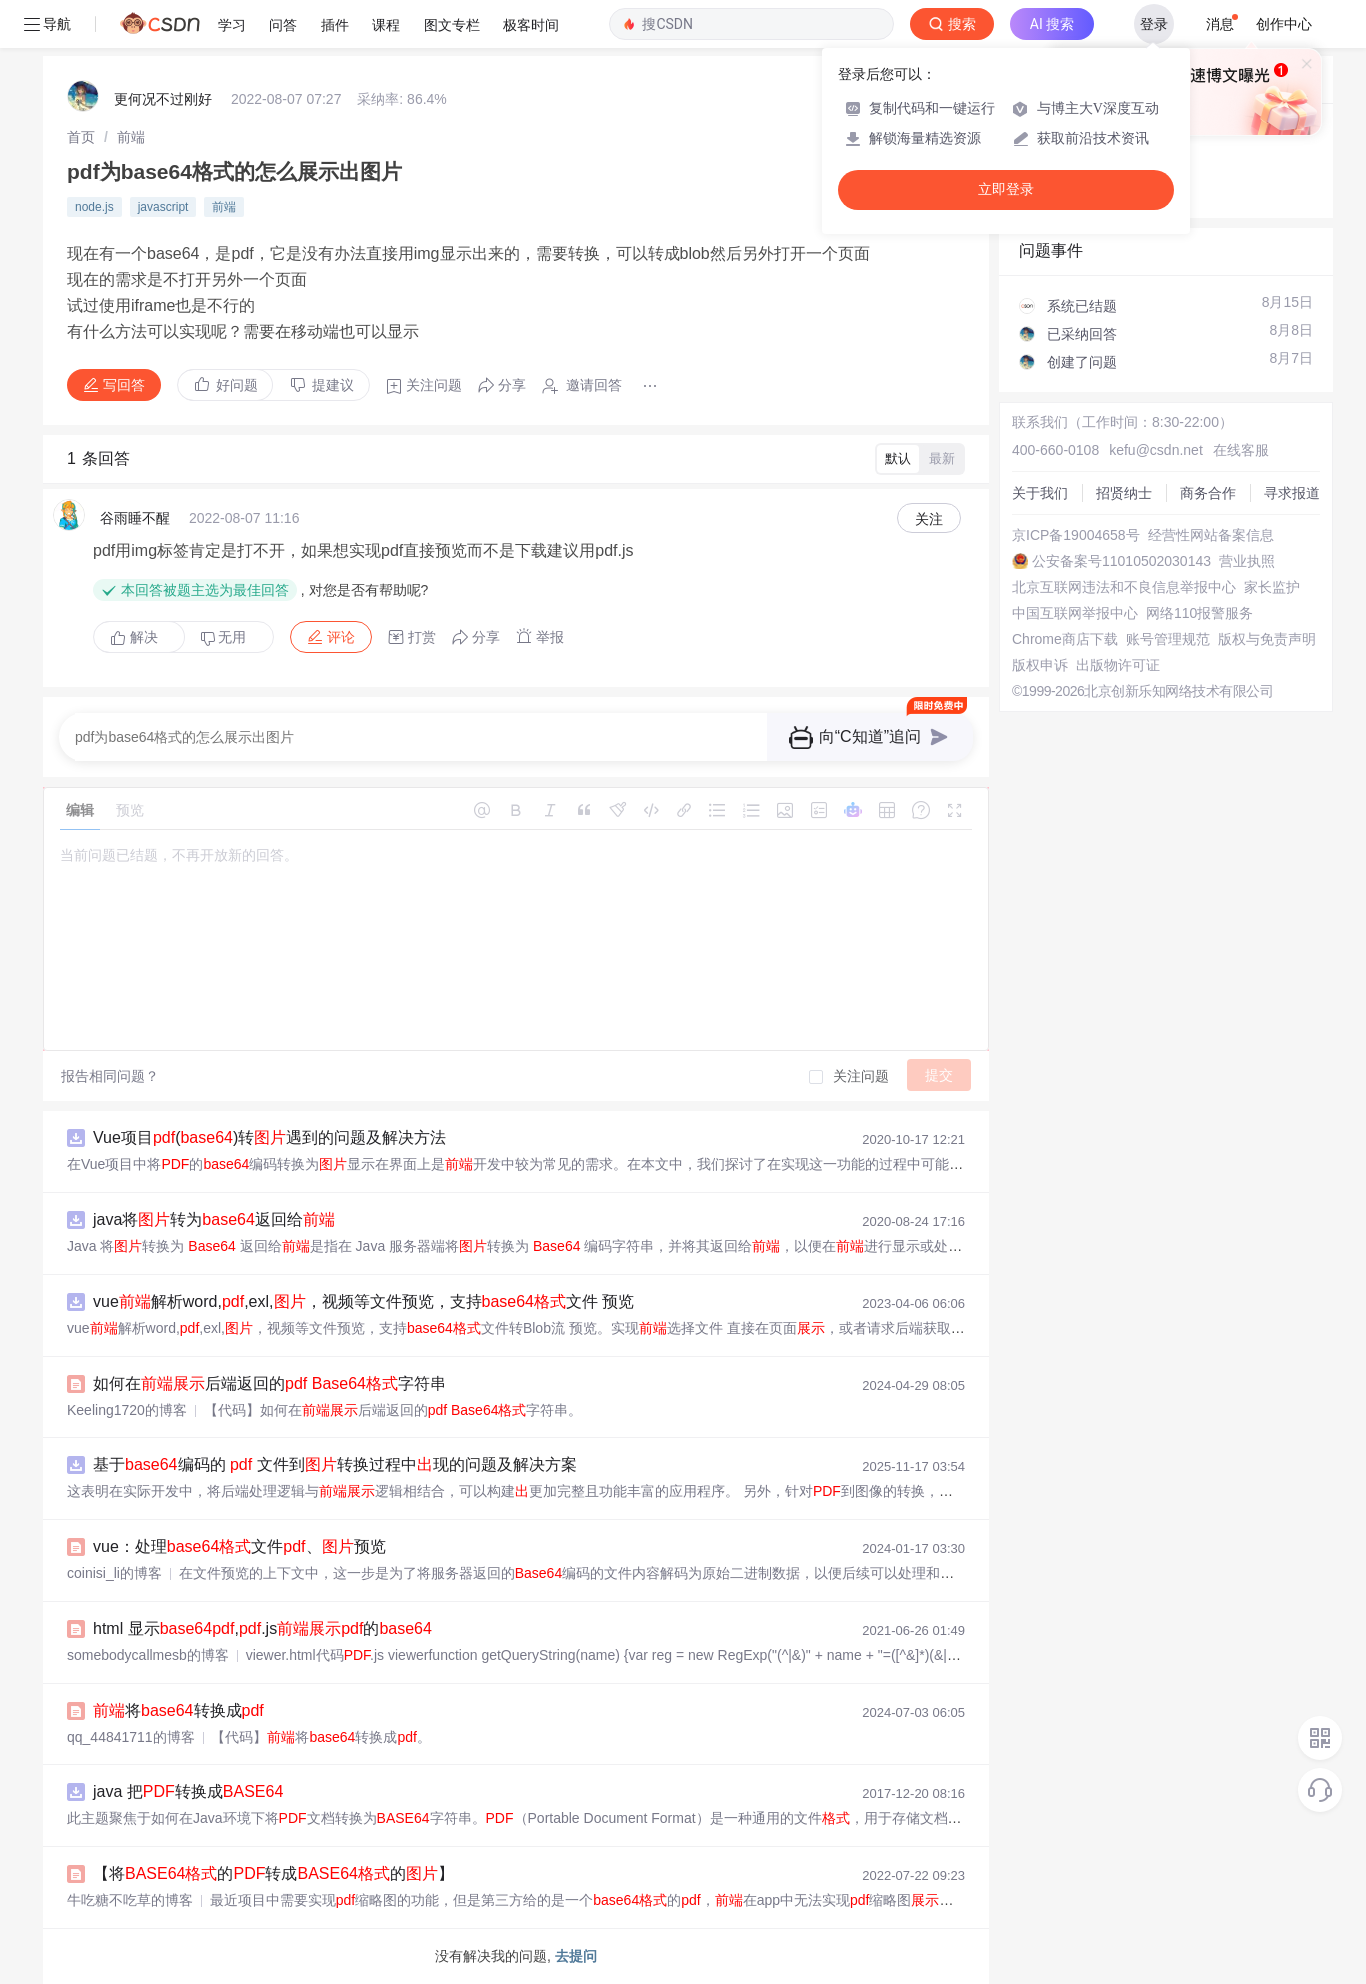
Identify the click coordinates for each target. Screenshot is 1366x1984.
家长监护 (1272, 587)
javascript (163, 207)
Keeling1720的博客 (127, 1410)
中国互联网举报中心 (1075, 613)
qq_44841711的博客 (131, 1737)
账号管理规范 (1168, 639)
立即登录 (1006, 189)
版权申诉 (1040, 665)
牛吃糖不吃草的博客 (130, 1900)
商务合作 (1208, 493)
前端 (131, 137)
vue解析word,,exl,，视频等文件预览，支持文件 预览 (363, 1301)
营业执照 (1247, 561)
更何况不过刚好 (163, 99)
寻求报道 (1292, 493)
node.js (94, 207)
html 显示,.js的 (262, 1628)
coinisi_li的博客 (114, 1573)
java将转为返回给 (214, 1219)
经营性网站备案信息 (1211, 535)
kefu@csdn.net (1156, 450)
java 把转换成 (188, 1791)
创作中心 (1284, 24)
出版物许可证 (1118, 665)
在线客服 (1241, 450)
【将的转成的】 (273, 1873)
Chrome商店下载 (1065, 639)
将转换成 (178, 1710)
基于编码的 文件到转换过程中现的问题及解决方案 (335, 1464)
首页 (81, 137)
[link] (81, 137)
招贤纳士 (1124, 493)
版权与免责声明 (1267, 639)
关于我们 (1040, 493)
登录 (1154, 24)
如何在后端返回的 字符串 (269, 1383)
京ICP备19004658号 (1076, 535)
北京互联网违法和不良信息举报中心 (1124, 587)
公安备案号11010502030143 (1121, 561)
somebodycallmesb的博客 (148, 1655)
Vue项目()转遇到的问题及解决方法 (269, 1137)
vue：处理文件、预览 (239, 1546)
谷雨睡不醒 (135, 518)
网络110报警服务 (1199, 613)
